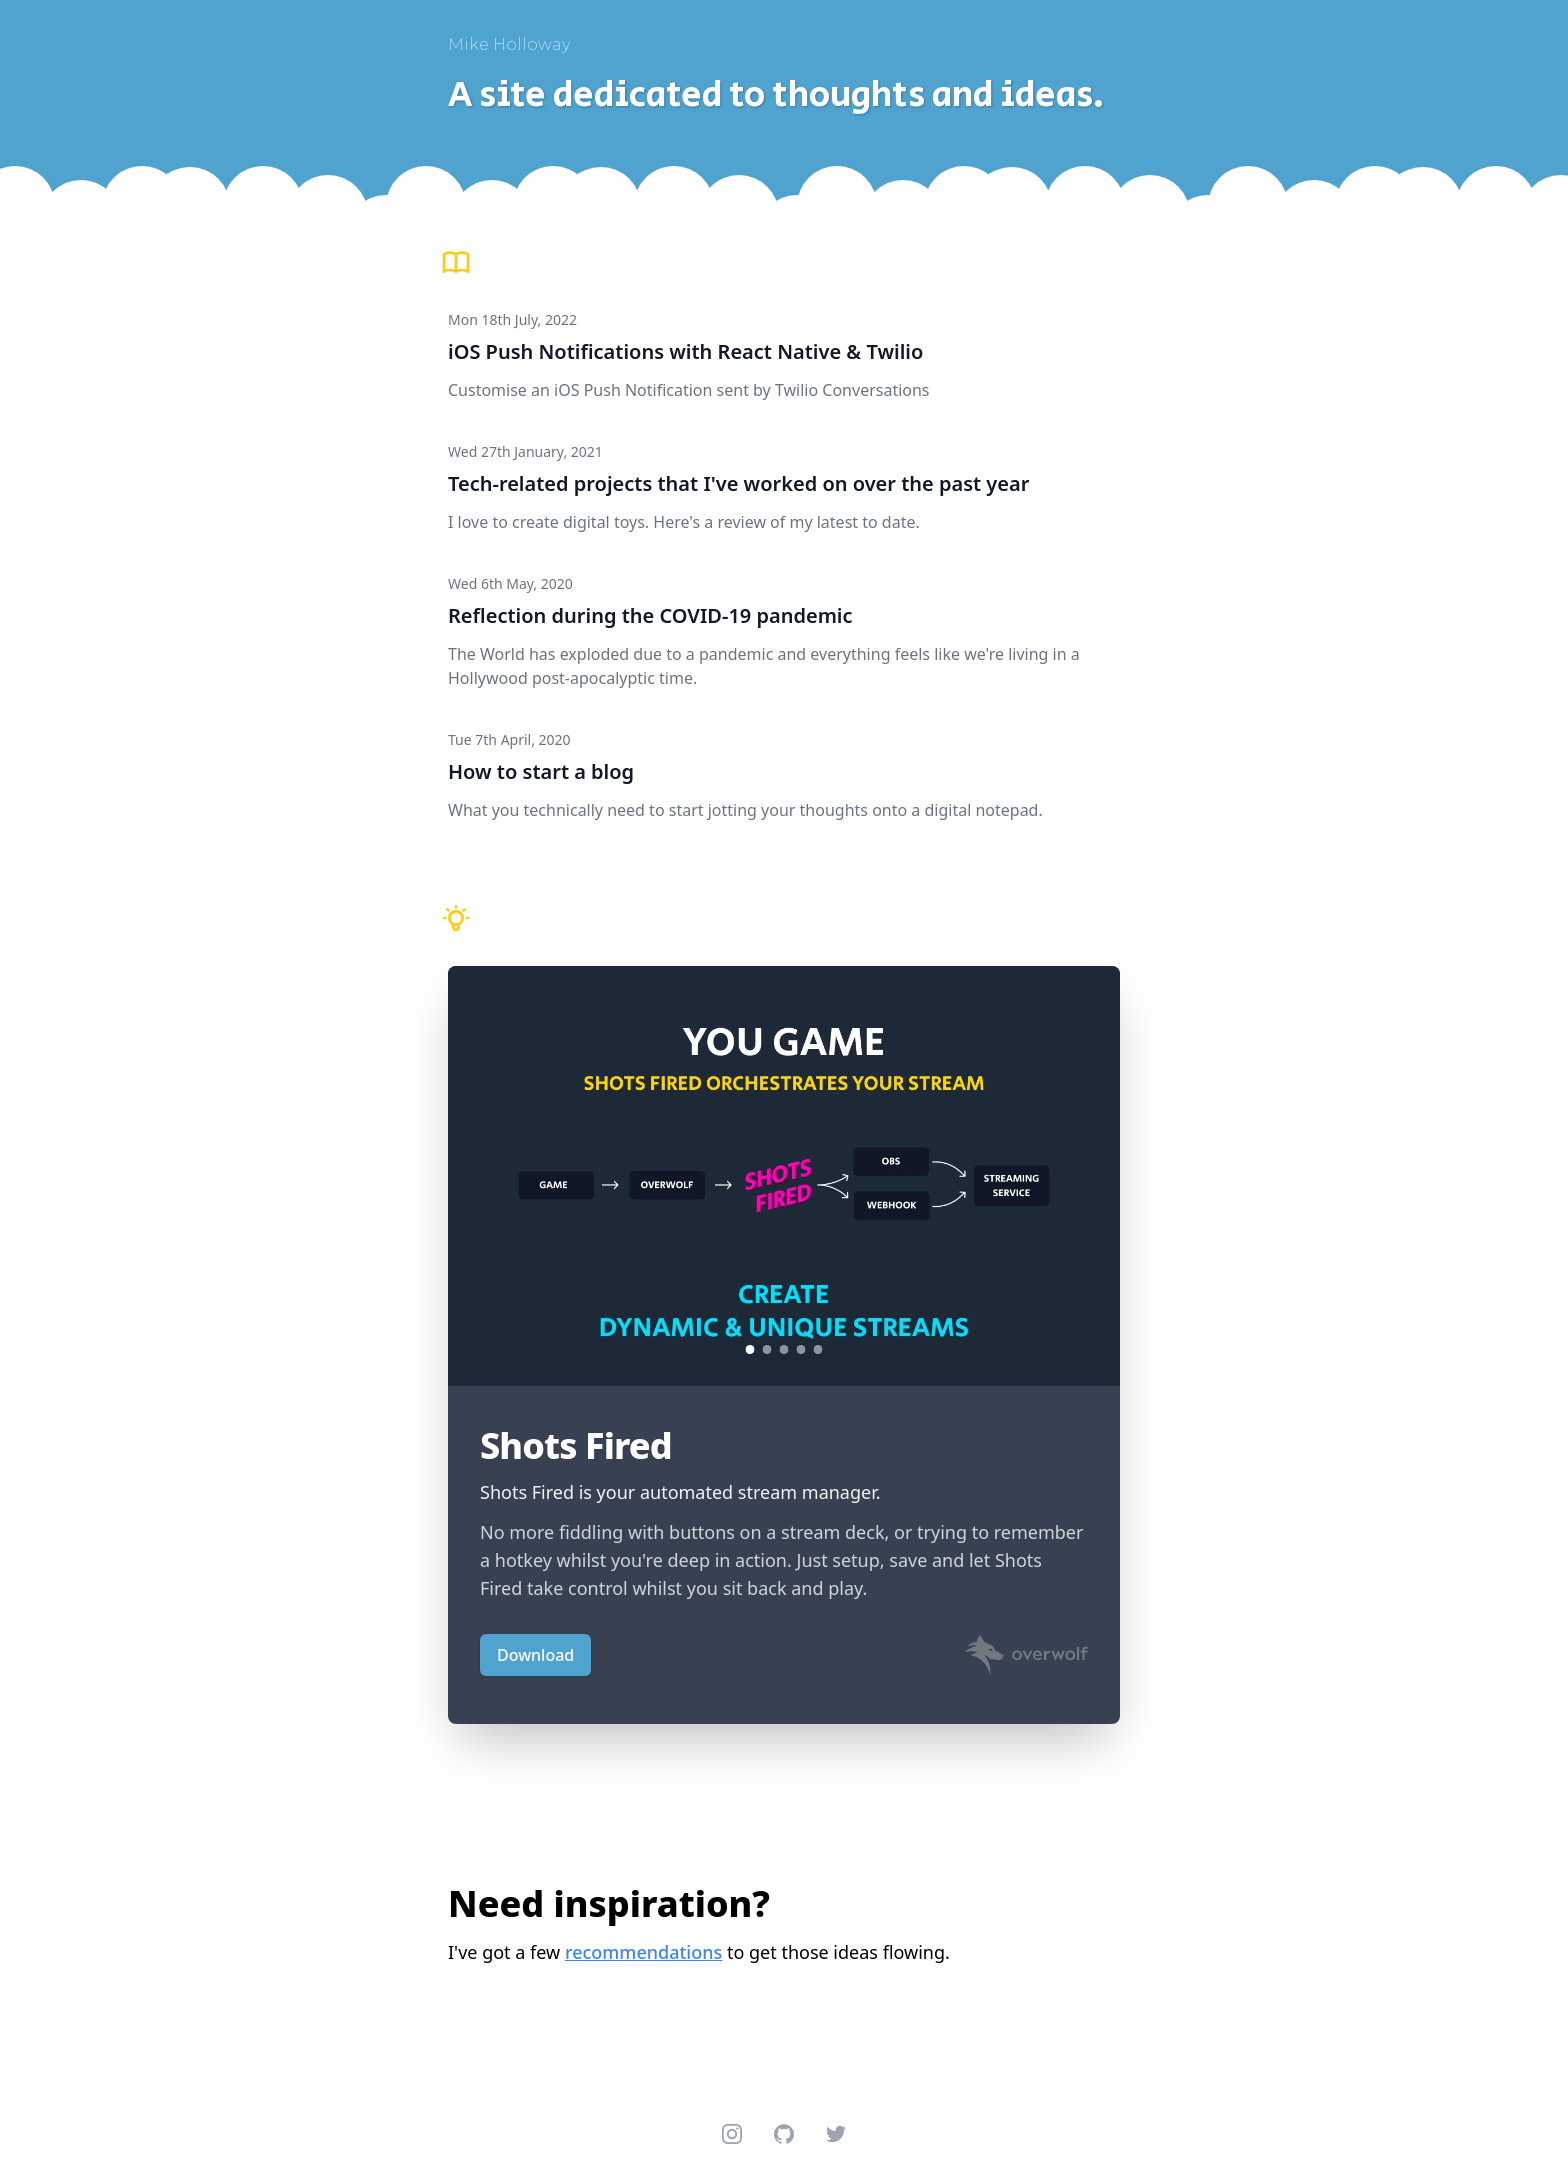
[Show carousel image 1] (750, 1349)
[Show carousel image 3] (784, 1349)
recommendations (643, 1952)
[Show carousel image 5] (818, 1349)
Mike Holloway (509, 44)
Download (535, 1655)
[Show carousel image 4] (801, 1349)
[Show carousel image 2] (767, 1349)
